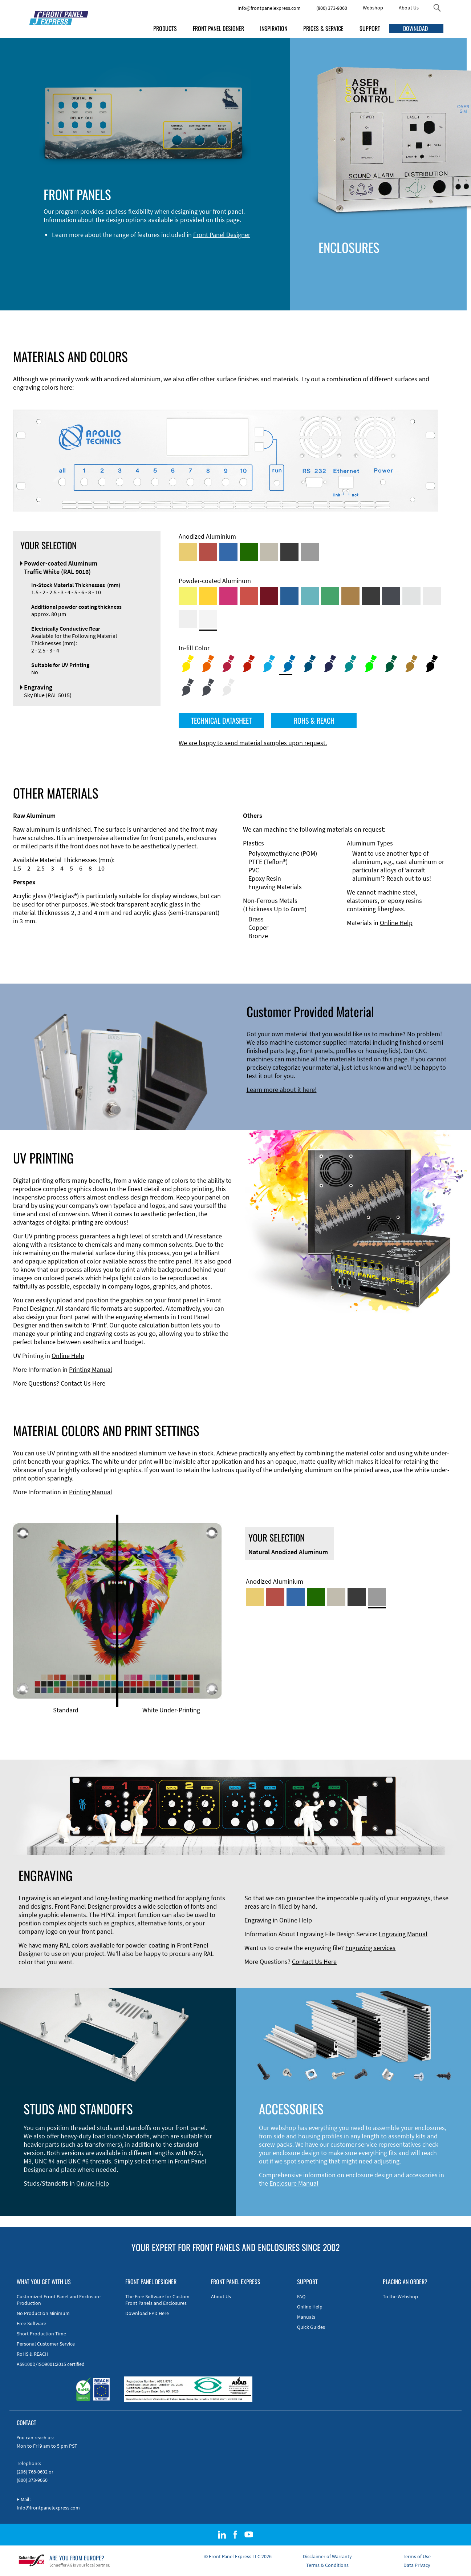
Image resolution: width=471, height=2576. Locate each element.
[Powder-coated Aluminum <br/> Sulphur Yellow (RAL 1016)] (188, 596)
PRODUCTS (165, 28)
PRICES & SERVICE (323, 28)
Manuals (306, 2317)
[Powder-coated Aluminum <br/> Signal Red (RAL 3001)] (249, 596)
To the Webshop (400, 2296)
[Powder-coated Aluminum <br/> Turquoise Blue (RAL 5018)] (310, 596)
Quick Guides (311, 2327)
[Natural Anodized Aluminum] (310, 552)
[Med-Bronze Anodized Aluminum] (269, 552)
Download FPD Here (147, 2313)
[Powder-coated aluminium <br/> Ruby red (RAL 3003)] (269, 596)
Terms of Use (417, 2556)
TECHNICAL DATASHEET (221, 720)
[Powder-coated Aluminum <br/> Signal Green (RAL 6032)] (330, 596)
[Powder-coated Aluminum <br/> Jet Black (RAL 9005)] (371, 596)
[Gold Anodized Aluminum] (188, 552)
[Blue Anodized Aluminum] (228, 552)
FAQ (301, 2296)
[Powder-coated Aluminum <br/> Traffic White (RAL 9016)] (208, 619)
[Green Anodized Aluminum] (249, 552)
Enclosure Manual (293, 2183)
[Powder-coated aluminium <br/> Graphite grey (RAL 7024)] (391, 596)
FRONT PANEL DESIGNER (218, 28)
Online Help (396, 923)
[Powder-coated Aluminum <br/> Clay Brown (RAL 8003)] (350, 596)
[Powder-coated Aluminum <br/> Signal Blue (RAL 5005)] (289, 596)
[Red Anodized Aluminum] (208, 552)
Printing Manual (90, 1369)
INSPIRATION (273, 28)
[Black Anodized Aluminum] (289, 552)
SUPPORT (370, 28)
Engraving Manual (403, 1934)
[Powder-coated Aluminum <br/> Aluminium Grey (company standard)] (411, 596)
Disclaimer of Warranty (327, 2556)
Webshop (373, 7)
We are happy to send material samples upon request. (253, 743)
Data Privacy (416, 2565)
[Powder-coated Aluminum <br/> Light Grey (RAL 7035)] (432, 596)
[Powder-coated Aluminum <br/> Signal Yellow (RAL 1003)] (208, 596)
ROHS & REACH (314, 720)
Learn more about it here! (282, 1089)
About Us (409, 7)
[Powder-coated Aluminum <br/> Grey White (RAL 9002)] (188, 619)
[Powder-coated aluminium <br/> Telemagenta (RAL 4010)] (228, 596)
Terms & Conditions (327, 2565)
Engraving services (370, 1948)
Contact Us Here (83, 1383)
